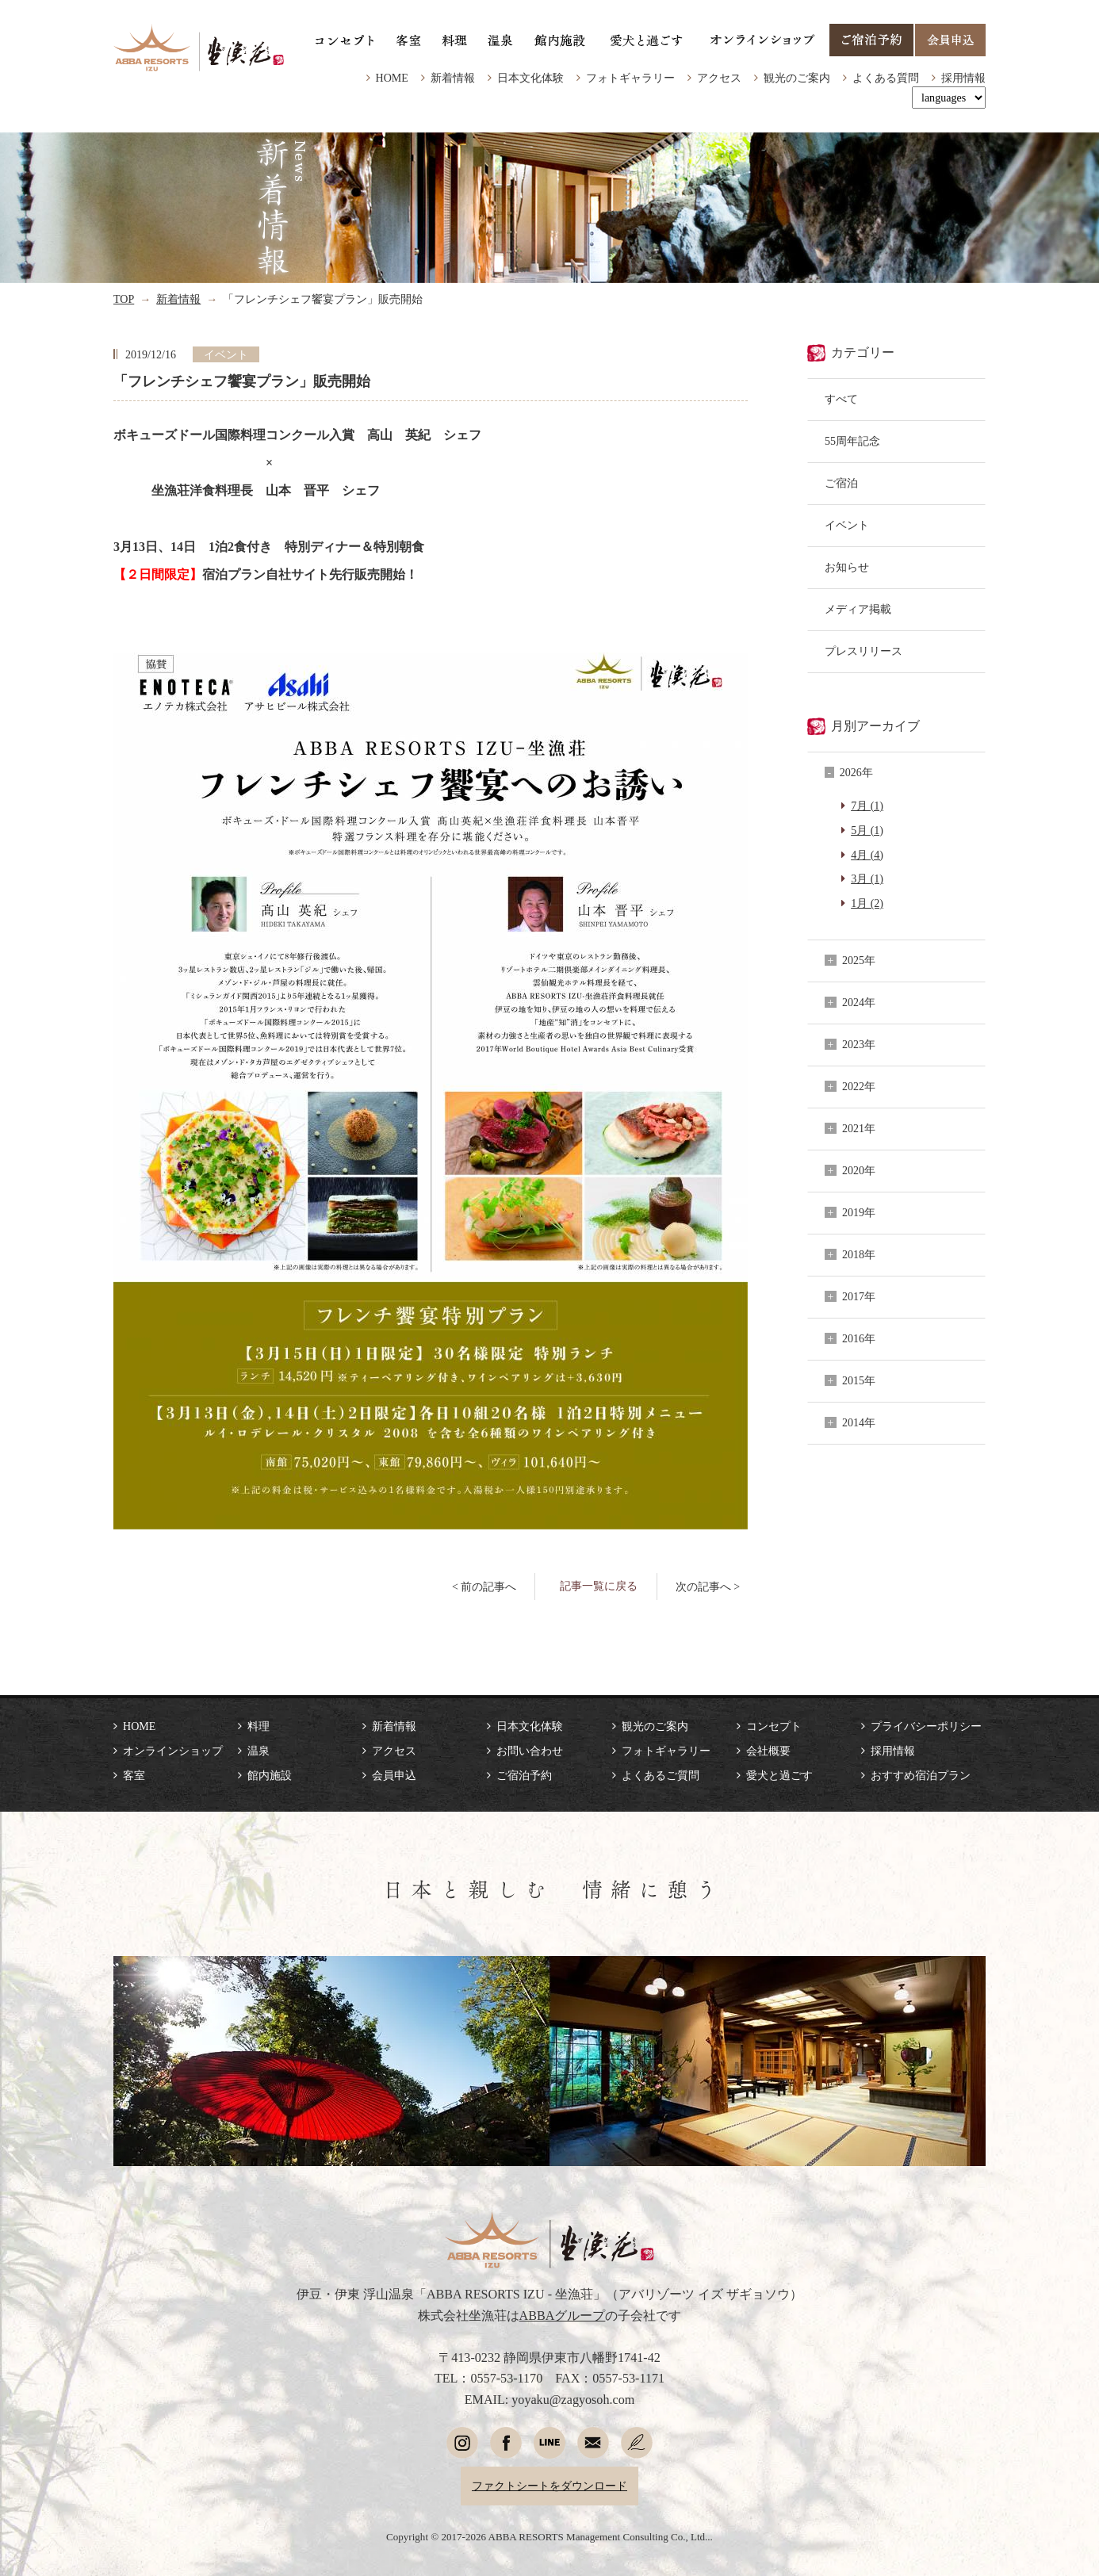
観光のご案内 (797, 77)
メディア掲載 (858, 609)
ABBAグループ (562, 2315)
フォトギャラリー (630, 77)
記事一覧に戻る (599, 1585)
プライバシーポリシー (926, 1726)
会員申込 (394, 1775)
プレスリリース (863, 651)
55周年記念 (852, 440)
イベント (847, 525)
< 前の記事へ (484, 1586)
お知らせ (847, 567)
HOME (392, 77)
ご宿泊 (841, 483)
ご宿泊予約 (524, 1775)
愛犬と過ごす (779, 1775)
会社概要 (768, 1750)
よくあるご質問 (660, 1775)
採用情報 (963, 77)
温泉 (258, 1750)
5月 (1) (867, 830)
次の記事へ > (708, 1586)
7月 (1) (867, 805)
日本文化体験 (530, 77)
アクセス (719, 77)
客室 (134, 1775)
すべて (841, 398)
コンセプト (774, 1726)
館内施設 (269, 1775)
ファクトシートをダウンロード (549, 2485)
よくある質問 (885, 77)
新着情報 (453, 77)
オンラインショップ (173, 1750)
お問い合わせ (529, 1750)
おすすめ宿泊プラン (921, 1775)
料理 (258, 1726)
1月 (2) (867, 903)
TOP (123, 299)
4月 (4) (867, 854)
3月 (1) (867, 878)
